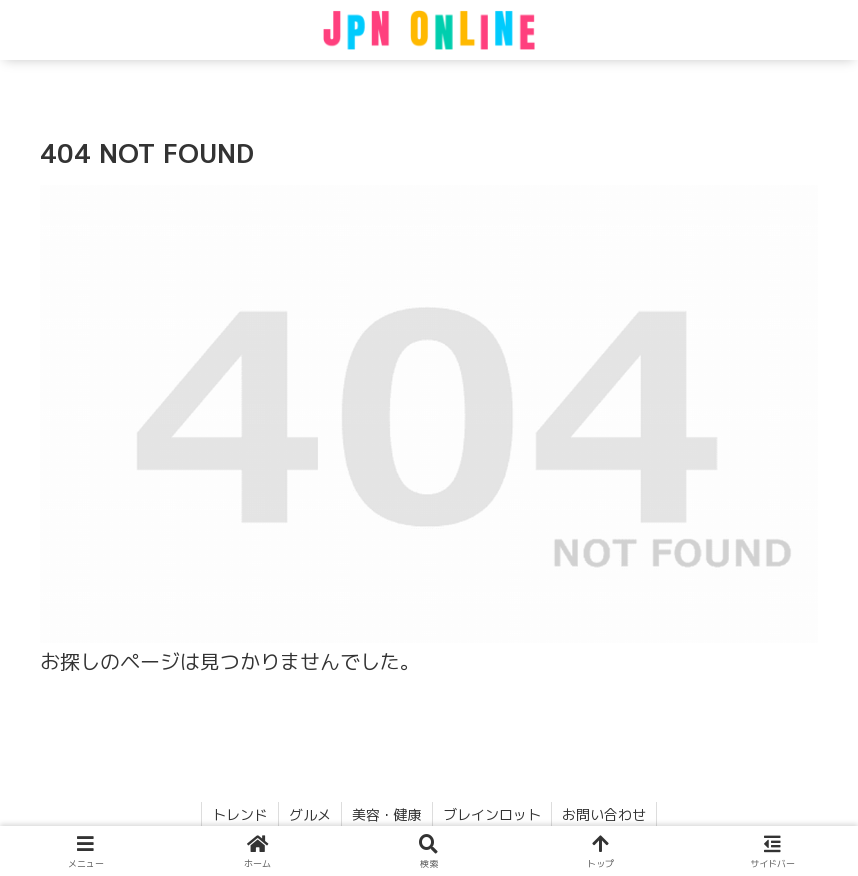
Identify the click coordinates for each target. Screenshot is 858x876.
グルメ (310, 814)
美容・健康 (387, 814)
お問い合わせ (604, 814)
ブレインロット (492, 814)
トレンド (240, 814)
